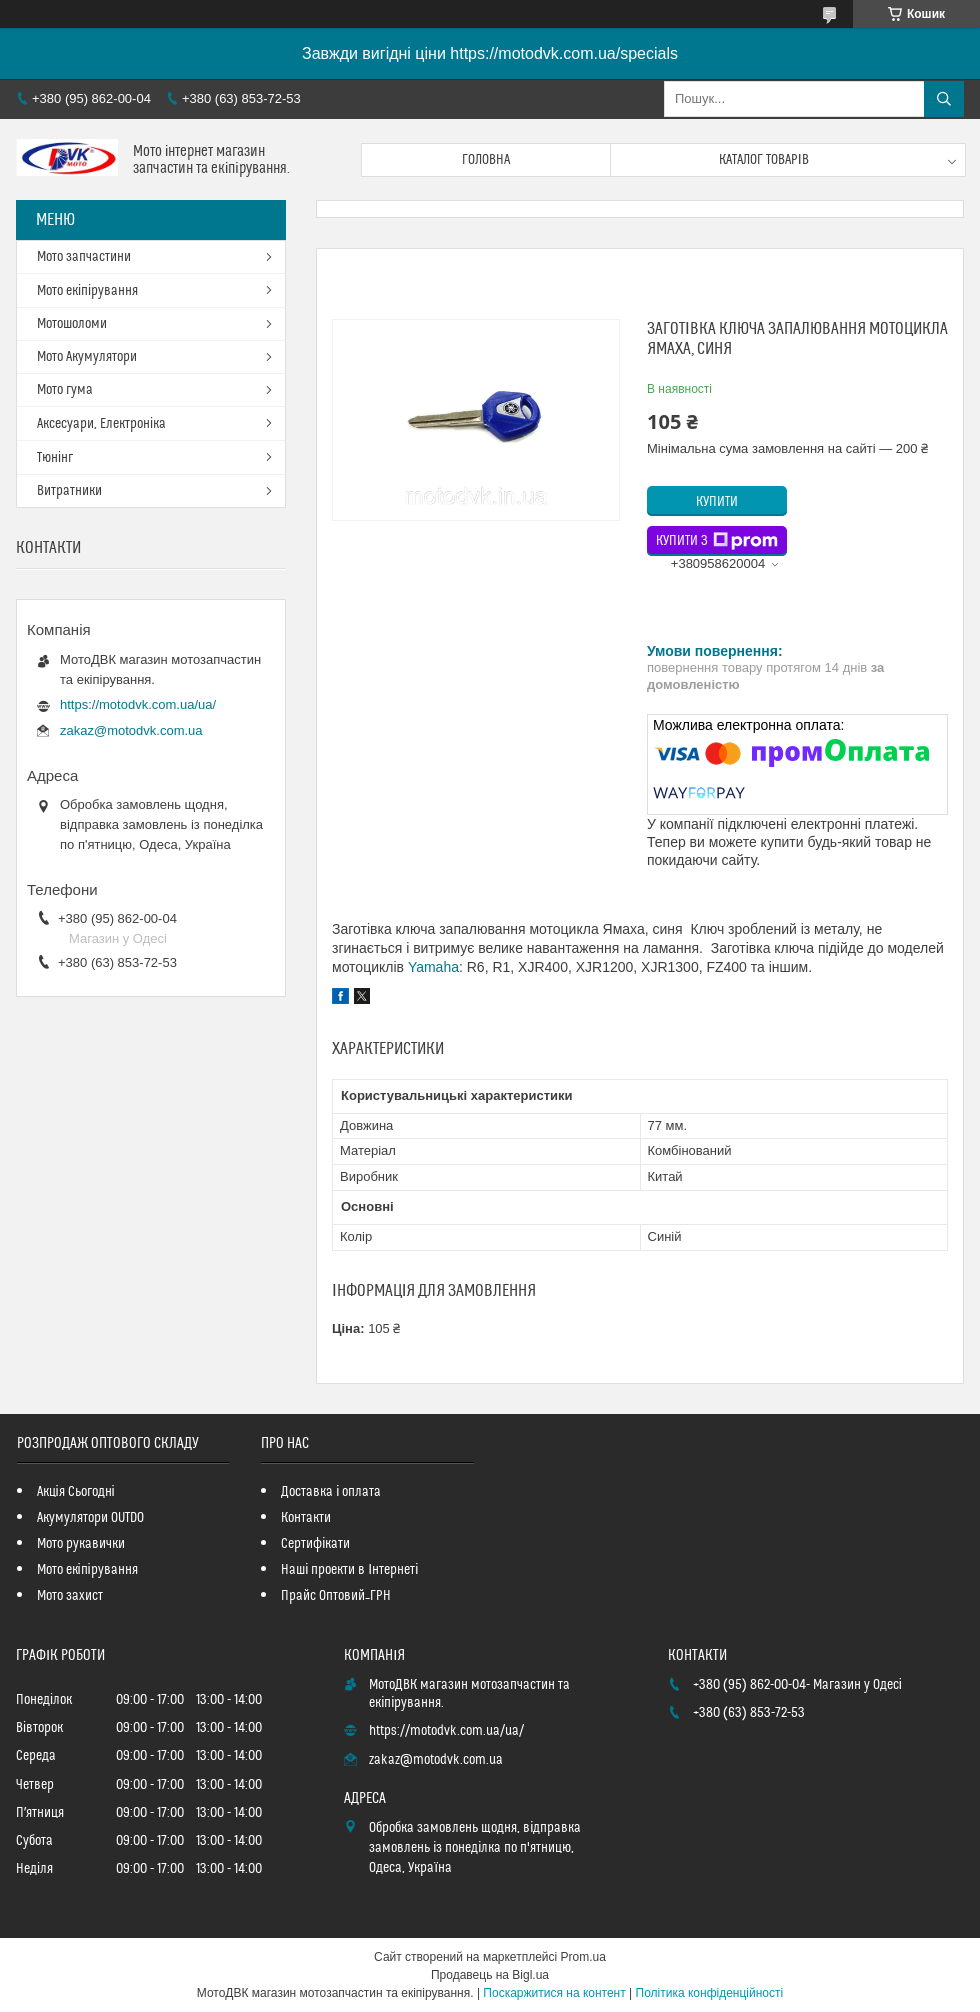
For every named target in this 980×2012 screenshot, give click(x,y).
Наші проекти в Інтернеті (349, 1570)
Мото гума (65, 390)
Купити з (717, 541)
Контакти (306, 1518)
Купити (717, 502)
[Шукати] (944, 99)
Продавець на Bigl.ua (490, 1975)
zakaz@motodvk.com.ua (131, 730)
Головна (486, 160)
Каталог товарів (764, 160)
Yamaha (433, 967)
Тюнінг (55, 458)
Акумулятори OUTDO (90, 1518)
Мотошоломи (72, 324)
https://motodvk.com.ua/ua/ (138, 704)
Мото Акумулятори (87, 357)
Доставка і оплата (331, 1492)
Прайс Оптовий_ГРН (336, 1596)
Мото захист (70, 1596)
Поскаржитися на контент (554, 1993)
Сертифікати (315, 1544)
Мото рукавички (81, 1544)
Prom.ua (583, 1957)
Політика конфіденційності (710, 1993)
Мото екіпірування (87, 291)
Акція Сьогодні (76, 1492)
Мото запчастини (84, 257)
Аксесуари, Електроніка (101, 424)
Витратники (69, 491)
